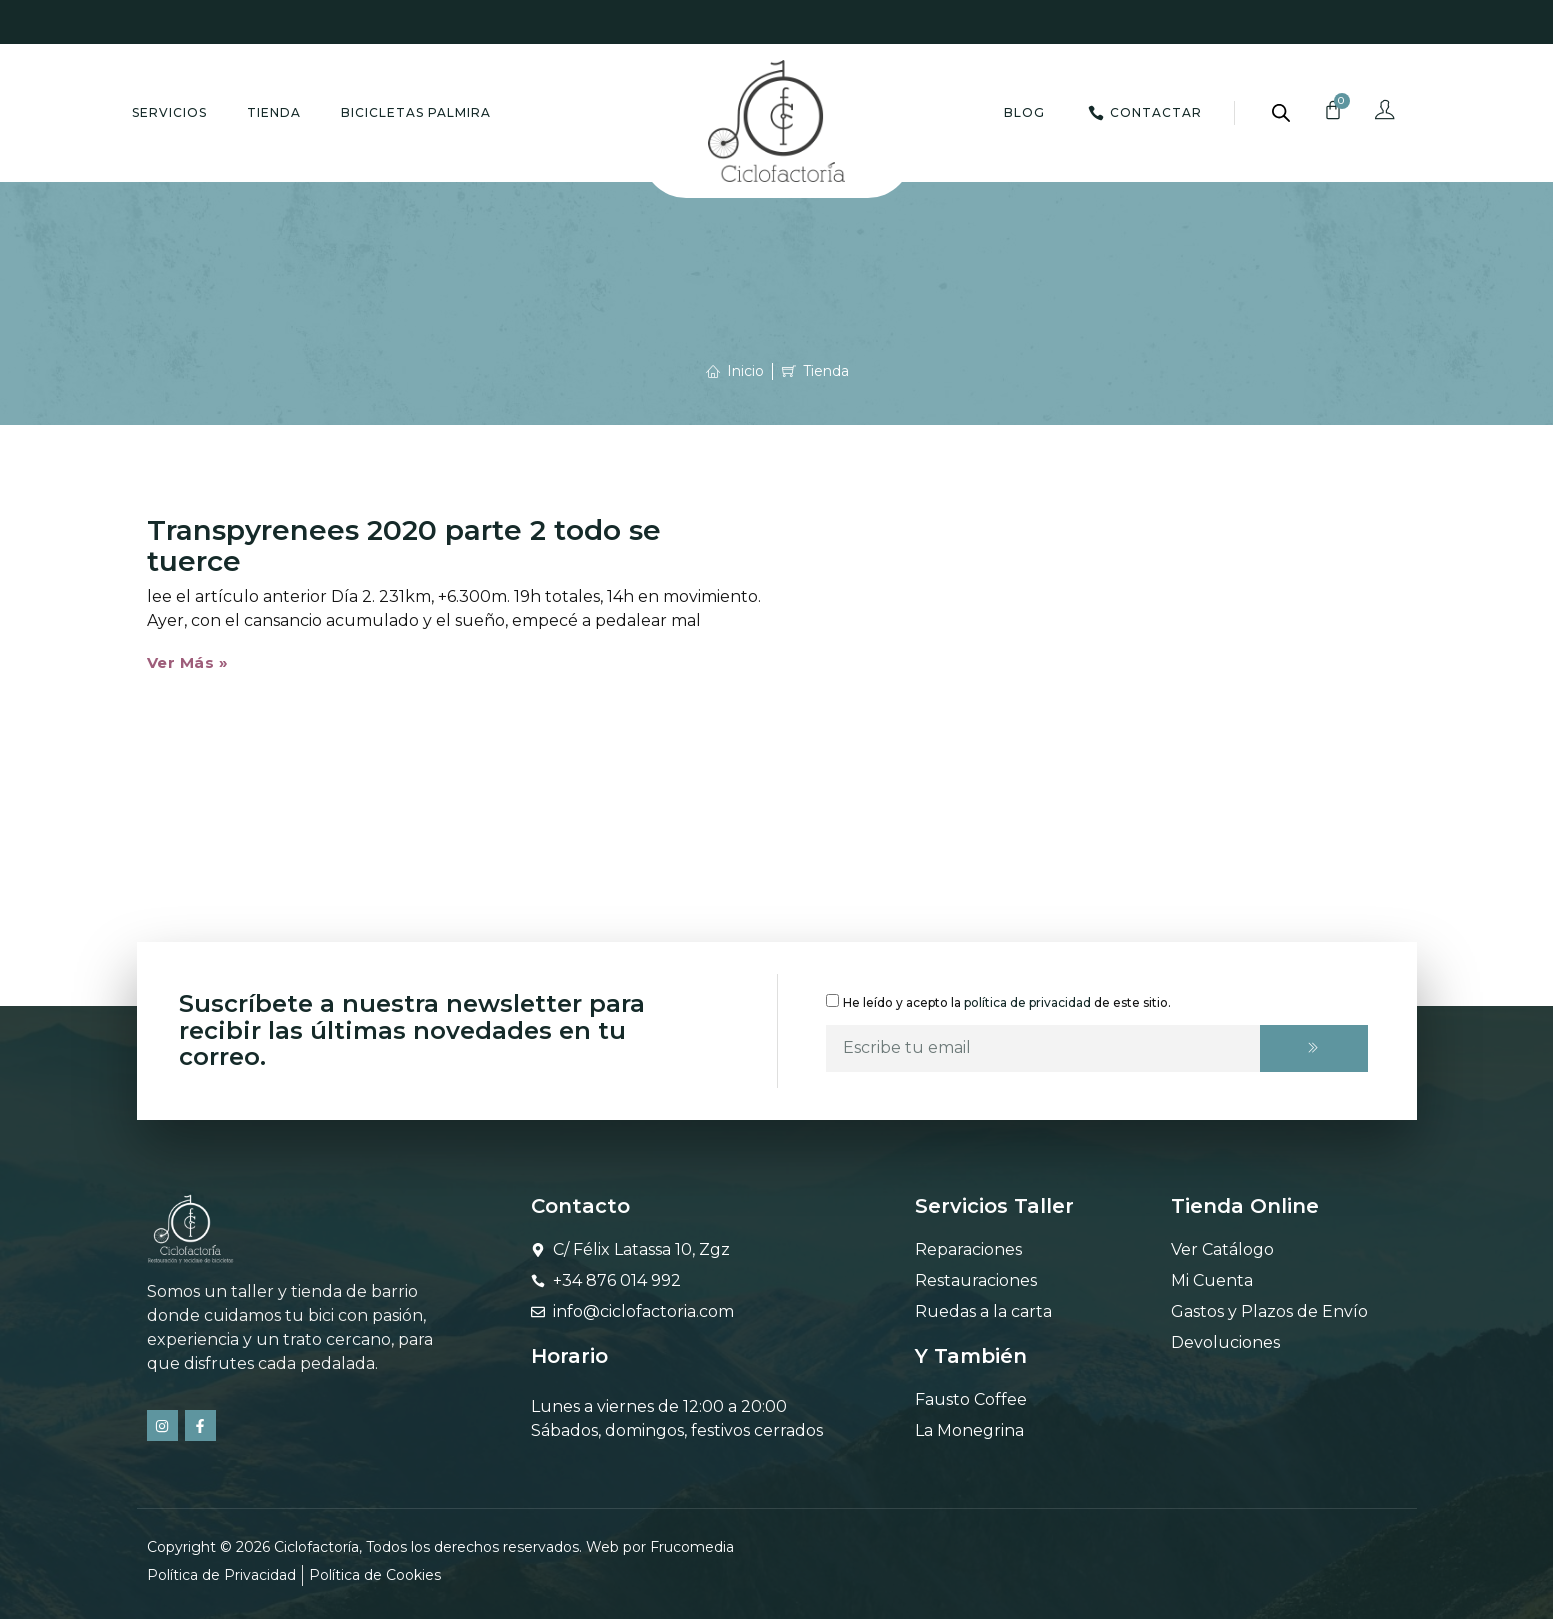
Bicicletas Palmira (416, 112)
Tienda (274, 112)
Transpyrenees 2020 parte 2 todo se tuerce (404, 545)
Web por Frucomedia (660, 1547)
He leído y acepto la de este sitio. (1007, 1002)
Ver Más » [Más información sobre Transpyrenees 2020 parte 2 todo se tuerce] (188, 662)
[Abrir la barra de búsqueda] (1281, 113)
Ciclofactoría (316, 1547)
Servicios (169, 112)
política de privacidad (1027, 1002)
